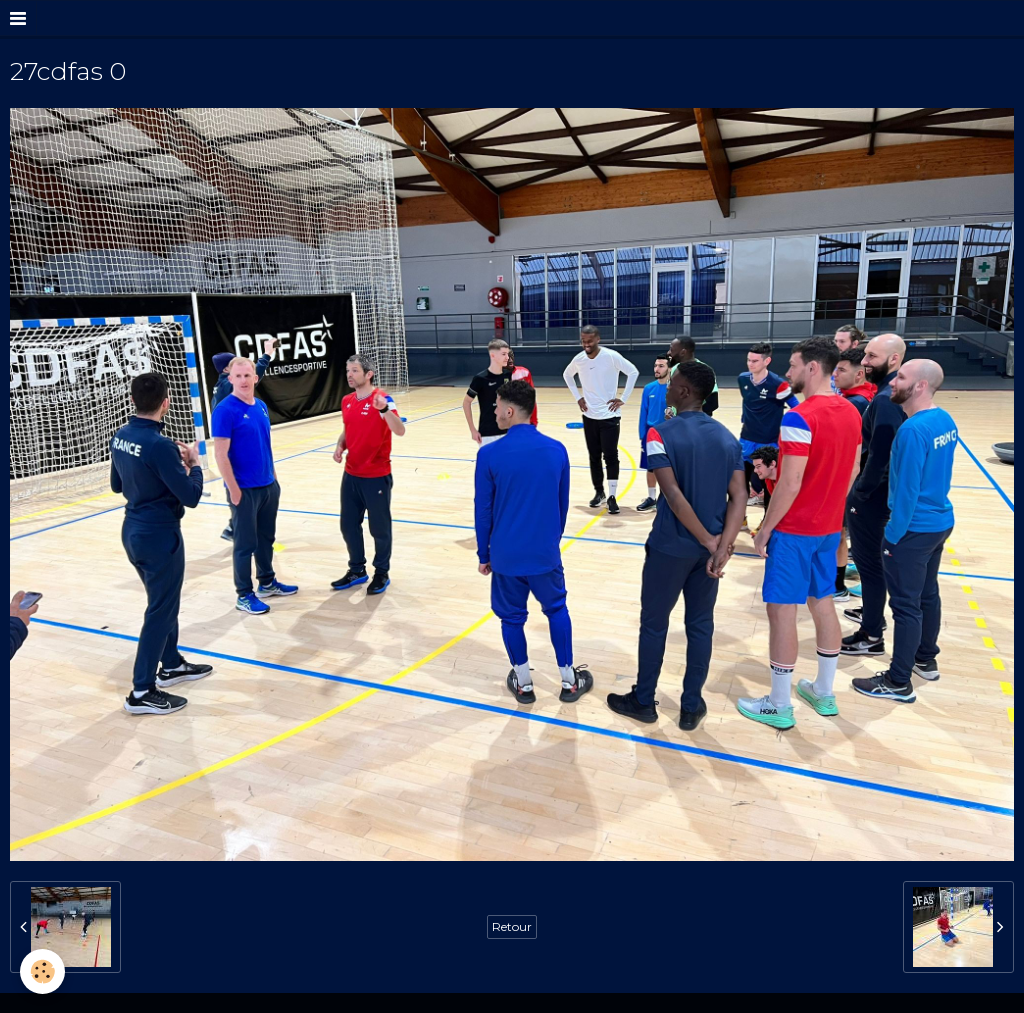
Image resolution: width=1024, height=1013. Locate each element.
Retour (512, 926)
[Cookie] (42, 971)
